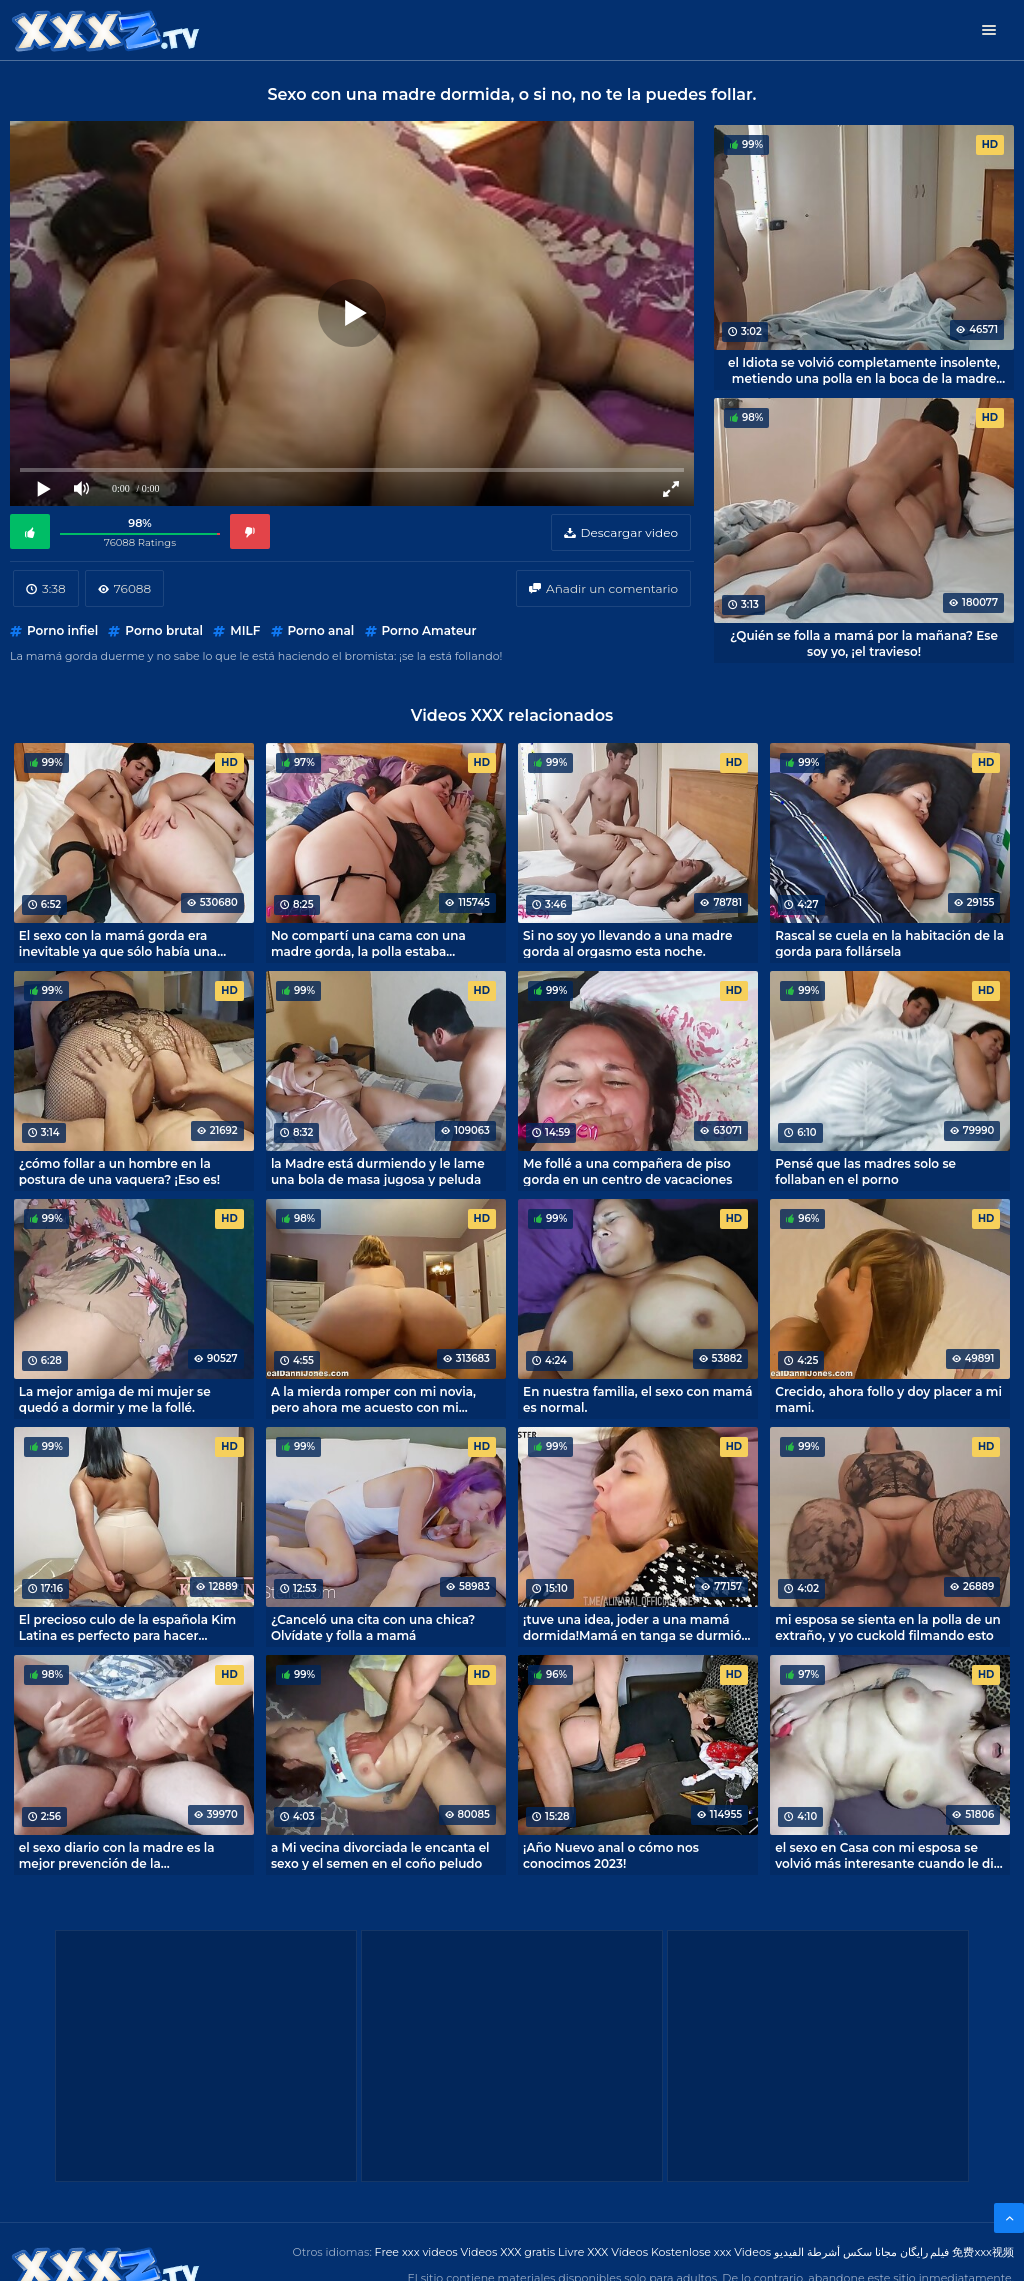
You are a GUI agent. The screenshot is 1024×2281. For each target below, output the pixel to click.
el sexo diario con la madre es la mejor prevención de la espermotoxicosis (117, 1855)
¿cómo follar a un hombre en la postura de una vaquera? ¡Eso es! (119, 1171)
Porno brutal (164, 630)
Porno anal (321, 630)
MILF (245, 630)
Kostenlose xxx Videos (711, 2252)
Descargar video (629, 532)
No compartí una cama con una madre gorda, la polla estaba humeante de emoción (368, 943)
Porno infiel (62, 630)
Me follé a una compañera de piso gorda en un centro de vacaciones (627, 1171)
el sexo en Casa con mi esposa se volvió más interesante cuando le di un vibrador (884, 1855)
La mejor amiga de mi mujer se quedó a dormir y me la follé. (115, 1399)
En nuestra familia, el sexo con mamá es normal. (637, 1399)
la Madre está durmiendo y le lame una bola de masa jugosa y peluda (378, 1171)
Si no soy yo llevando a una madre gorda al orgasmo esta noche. (627, 943)
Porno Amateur (429, 630)
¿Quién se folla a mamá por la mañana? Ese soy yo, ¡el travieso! (864, 643)
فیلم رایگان (925, 2252)
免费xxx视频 (983, 2252)
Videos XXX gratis (508, 2252)
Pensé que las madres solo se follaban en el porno (865, 1171)
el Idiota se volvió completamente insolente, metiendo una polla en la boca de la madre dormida (864, 370)
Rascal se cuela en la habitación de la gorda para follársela (889, 943)
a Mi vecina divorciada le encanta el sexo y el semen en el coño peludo (380, 1855)
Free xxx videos (416, 2252)
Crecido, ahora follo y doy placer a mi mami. (888, 1399)
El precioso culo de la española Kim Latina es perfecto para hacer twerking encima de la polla (128, 1627)
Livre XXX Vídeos (603, 2252)
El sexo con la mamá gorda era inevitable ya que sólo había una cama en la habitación (118, 943)
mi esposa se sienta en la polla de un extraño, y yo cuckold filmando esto (888, 1627)
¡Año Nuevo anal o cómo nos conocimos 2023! (611, 1855)
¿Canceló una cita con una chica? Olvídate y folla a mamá (373, 1627)
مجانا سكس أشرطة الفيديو (835, 2252)
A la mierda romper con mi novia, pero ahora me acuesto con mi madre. (373, 1399)
